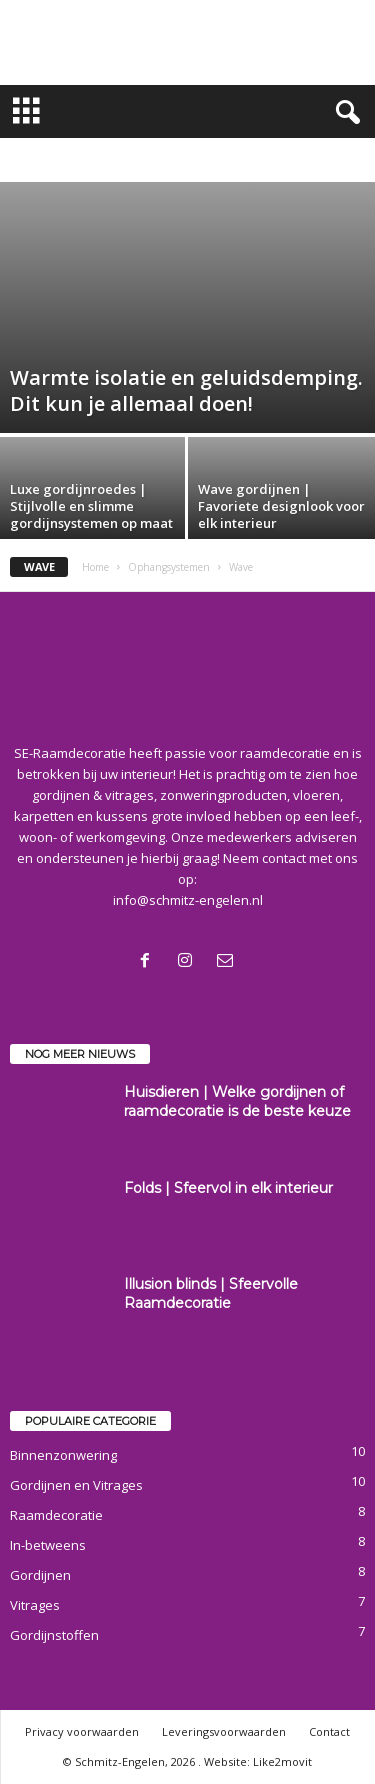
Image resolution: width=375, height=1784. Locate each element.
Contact (329, 1731)
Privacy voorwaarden (82, 1731)
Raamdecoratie (56, 1515)
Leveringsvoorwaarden (224, 1731)
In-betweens (48, 1545)
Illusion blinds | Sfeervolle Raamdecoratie (211, 1293)
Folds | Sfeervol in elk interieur (228, 1188)
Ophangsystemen (169, 567)
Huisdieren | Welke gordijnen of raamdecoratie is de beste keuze (237, 1101)
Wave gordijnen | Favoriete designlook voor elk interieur (281, 506)
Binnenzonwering (63, 1455)
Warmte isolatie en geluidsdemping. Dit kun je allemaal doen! (186, 390)
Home (95, 567)
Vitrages (35, 1605)
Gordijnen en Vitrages (76, 1485)
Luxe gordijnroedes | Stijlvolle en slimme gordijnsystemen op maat (91, 506)
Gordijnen (40, 1575)
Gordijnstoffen (54, 1635)
